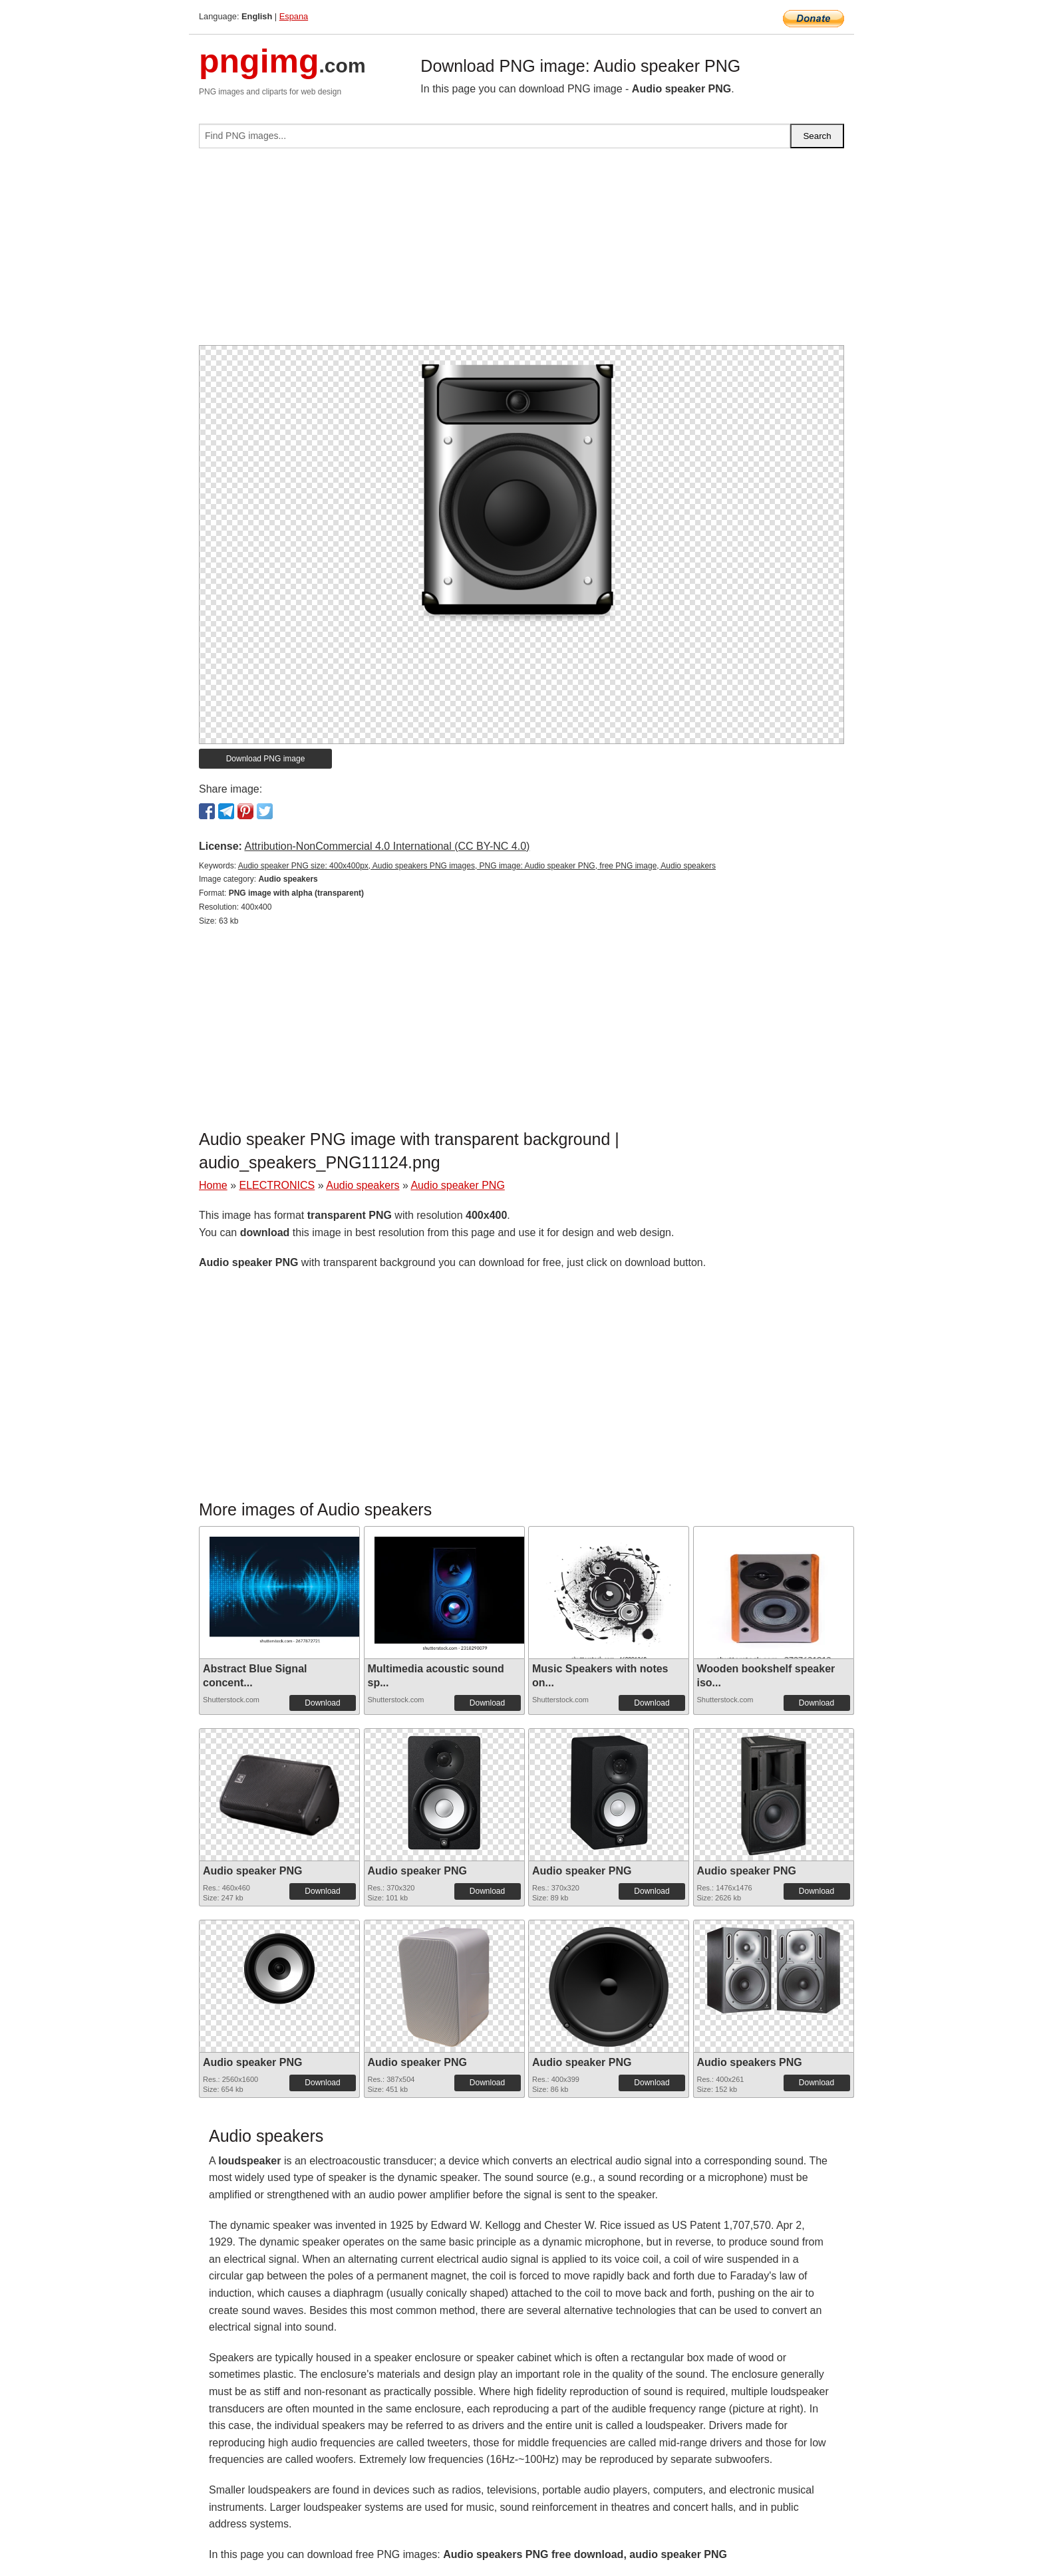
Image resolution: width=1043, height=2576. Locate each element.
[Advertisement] (521, 252)
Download (322, 1703)
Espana (293, 16)
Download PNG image (265, 758)
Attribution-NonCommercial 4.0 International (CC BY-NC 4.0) (386, 846)
